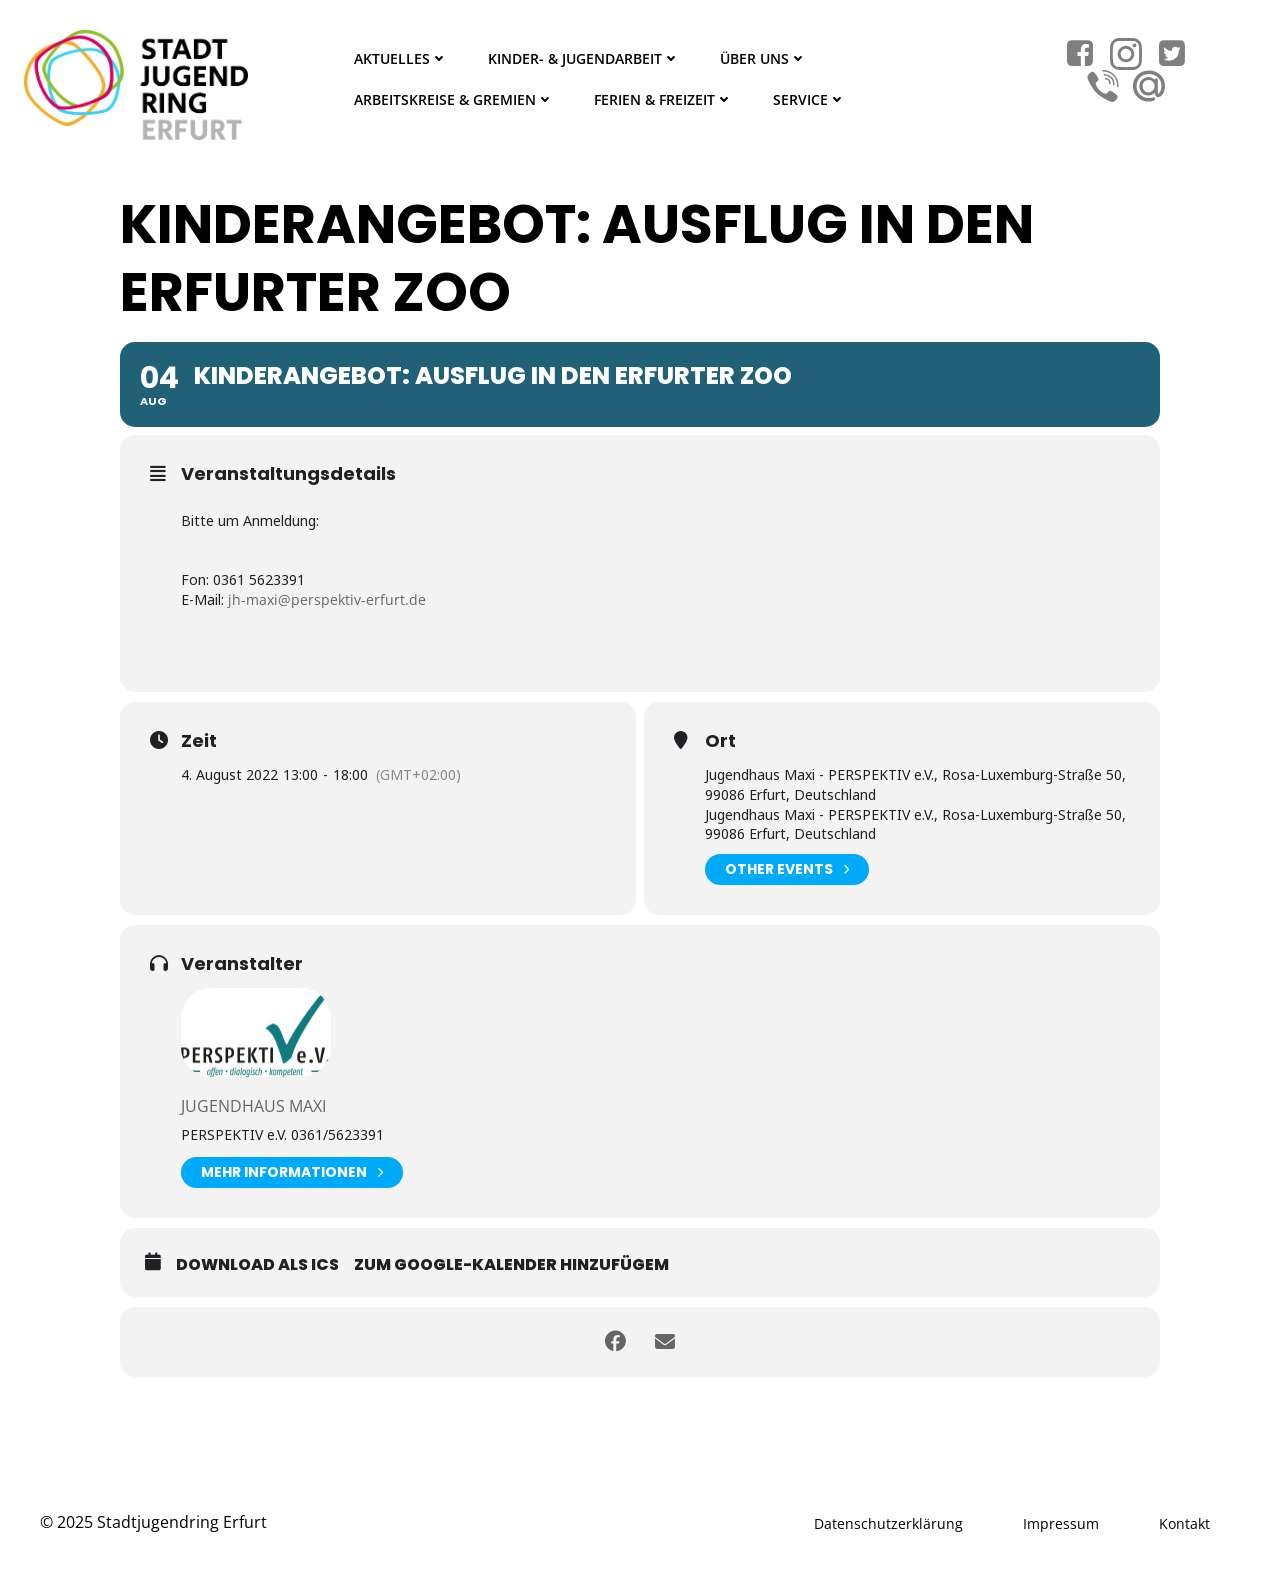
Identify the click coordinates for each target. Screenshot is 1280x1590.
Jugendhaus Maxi (253, 1106)
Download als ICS (257, 1264)
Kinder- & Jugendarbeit (584, 58)
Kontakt (1184, 1523)
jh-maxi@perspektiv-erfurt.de (327, 599)
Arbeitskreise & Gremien (454, 99)
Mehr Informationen (292, 1172)
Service (809, 99)
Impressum (1061, 1523)
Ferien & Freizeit (663, 99)
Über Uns (763, 58)
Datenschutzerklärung (888, 1523)
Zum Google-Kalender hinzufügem (511, 1264)
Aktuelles (401, 58)
